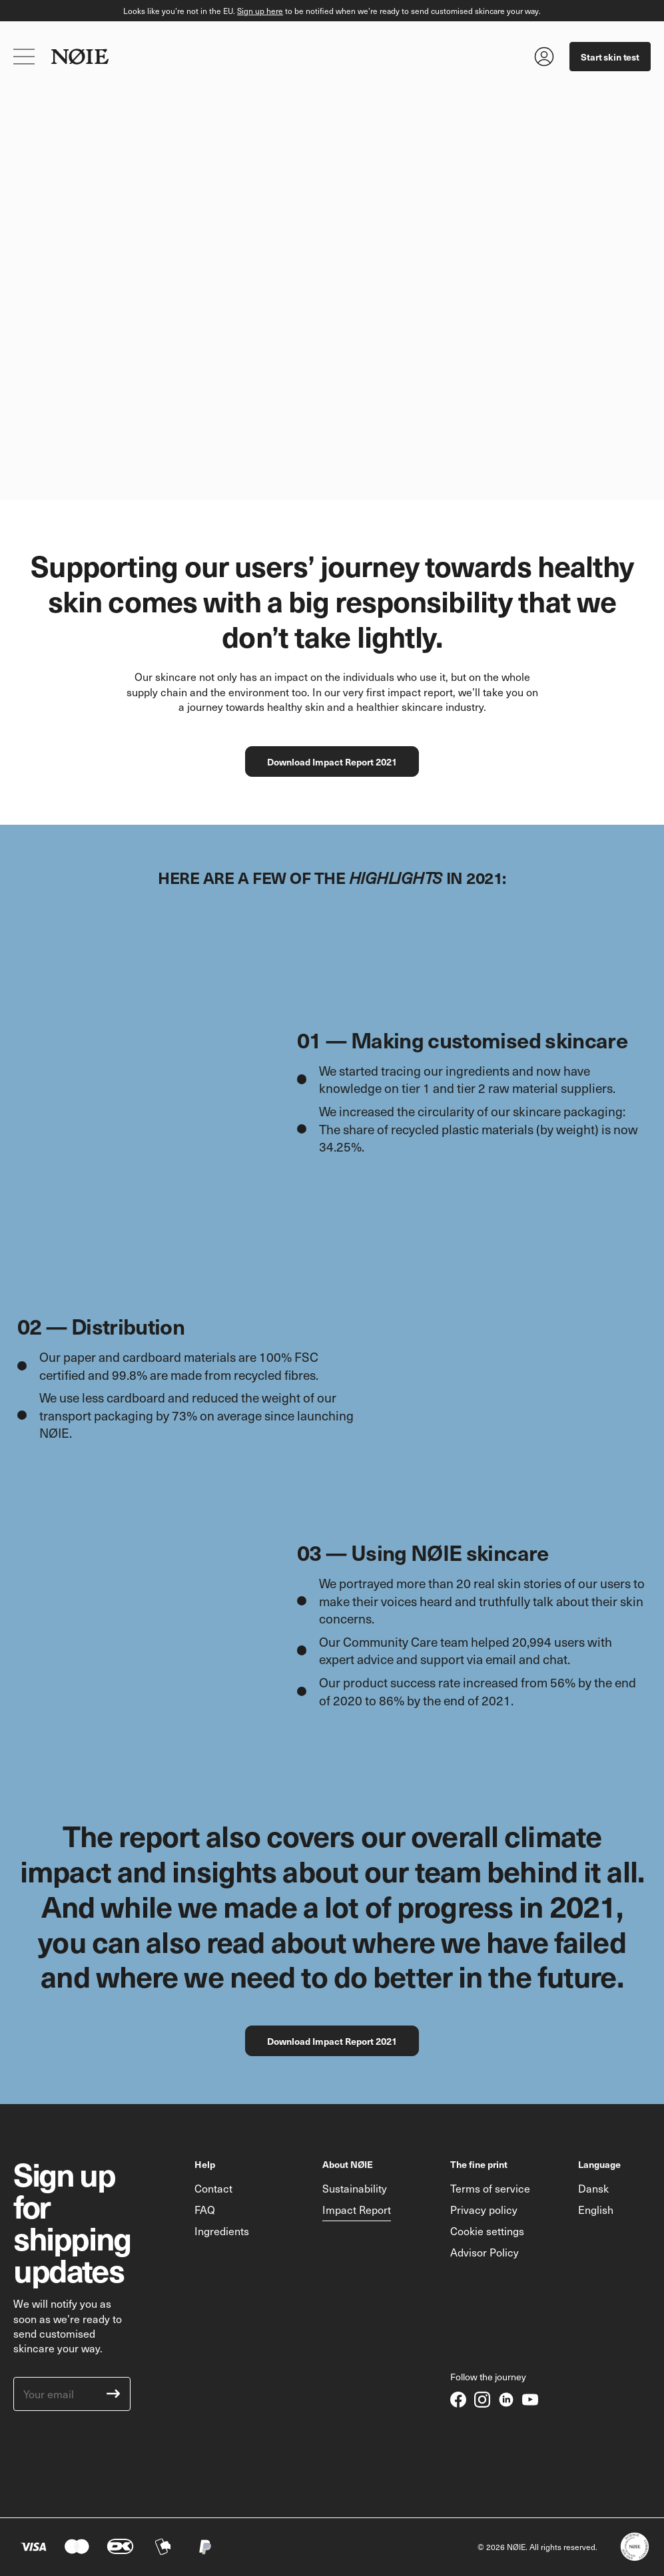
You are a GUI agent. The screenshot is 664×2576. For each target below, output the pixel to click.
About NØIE (347, 2164)
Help (204, 2164)
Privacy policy (483, 2209)
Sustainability (354, 2188)
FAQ (204, 2209)
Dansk (593, 2188)
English (595, 2209)
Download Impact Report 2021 (332, 761)
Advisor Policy (484, 2252)
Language (599, 2164)
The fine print (478, 2164)
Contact (213, 2188)
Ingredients (221, 2231)
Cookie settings (487, 2231)
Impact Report (356, 2209)
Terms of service (490, 2188)
